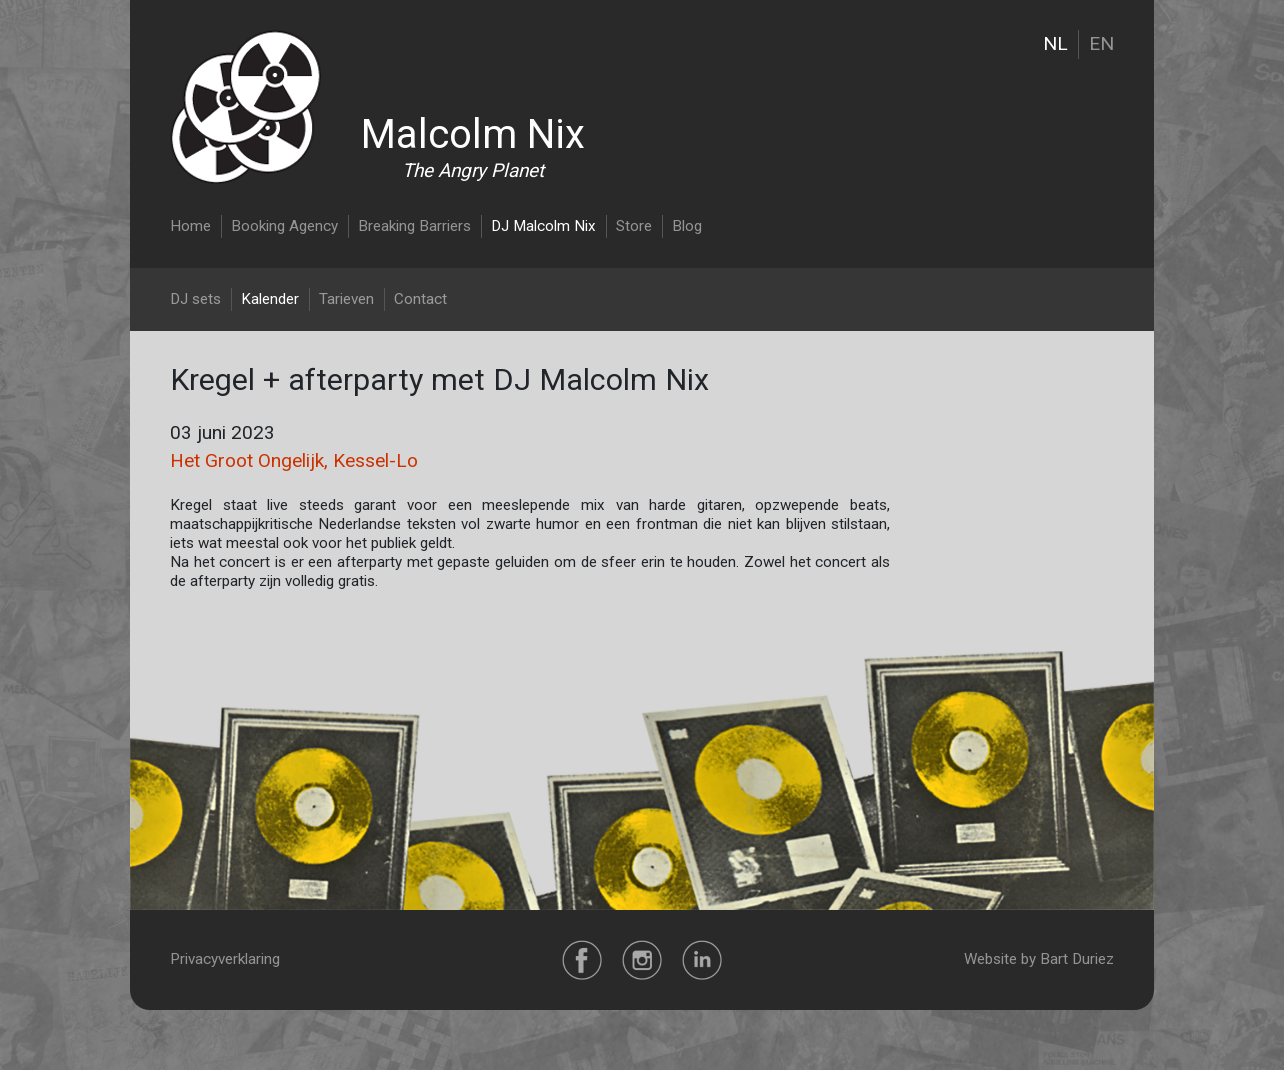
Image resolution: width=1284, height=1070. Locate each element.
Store (634, 226)
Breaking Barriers (414, 226)
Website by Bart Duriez (1039, 959)
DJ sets (195, 299)
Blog (687, 226)
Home (190, 226)
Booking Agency (284, 226)
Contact (420, 299)
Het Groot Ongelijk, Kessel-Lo (294, 460)
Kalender (270, 299)
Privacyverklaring (225, 959)
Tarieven (346, 299)
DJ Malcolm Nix (543, 226)
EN (1101, 43)
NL (1055, 43)
